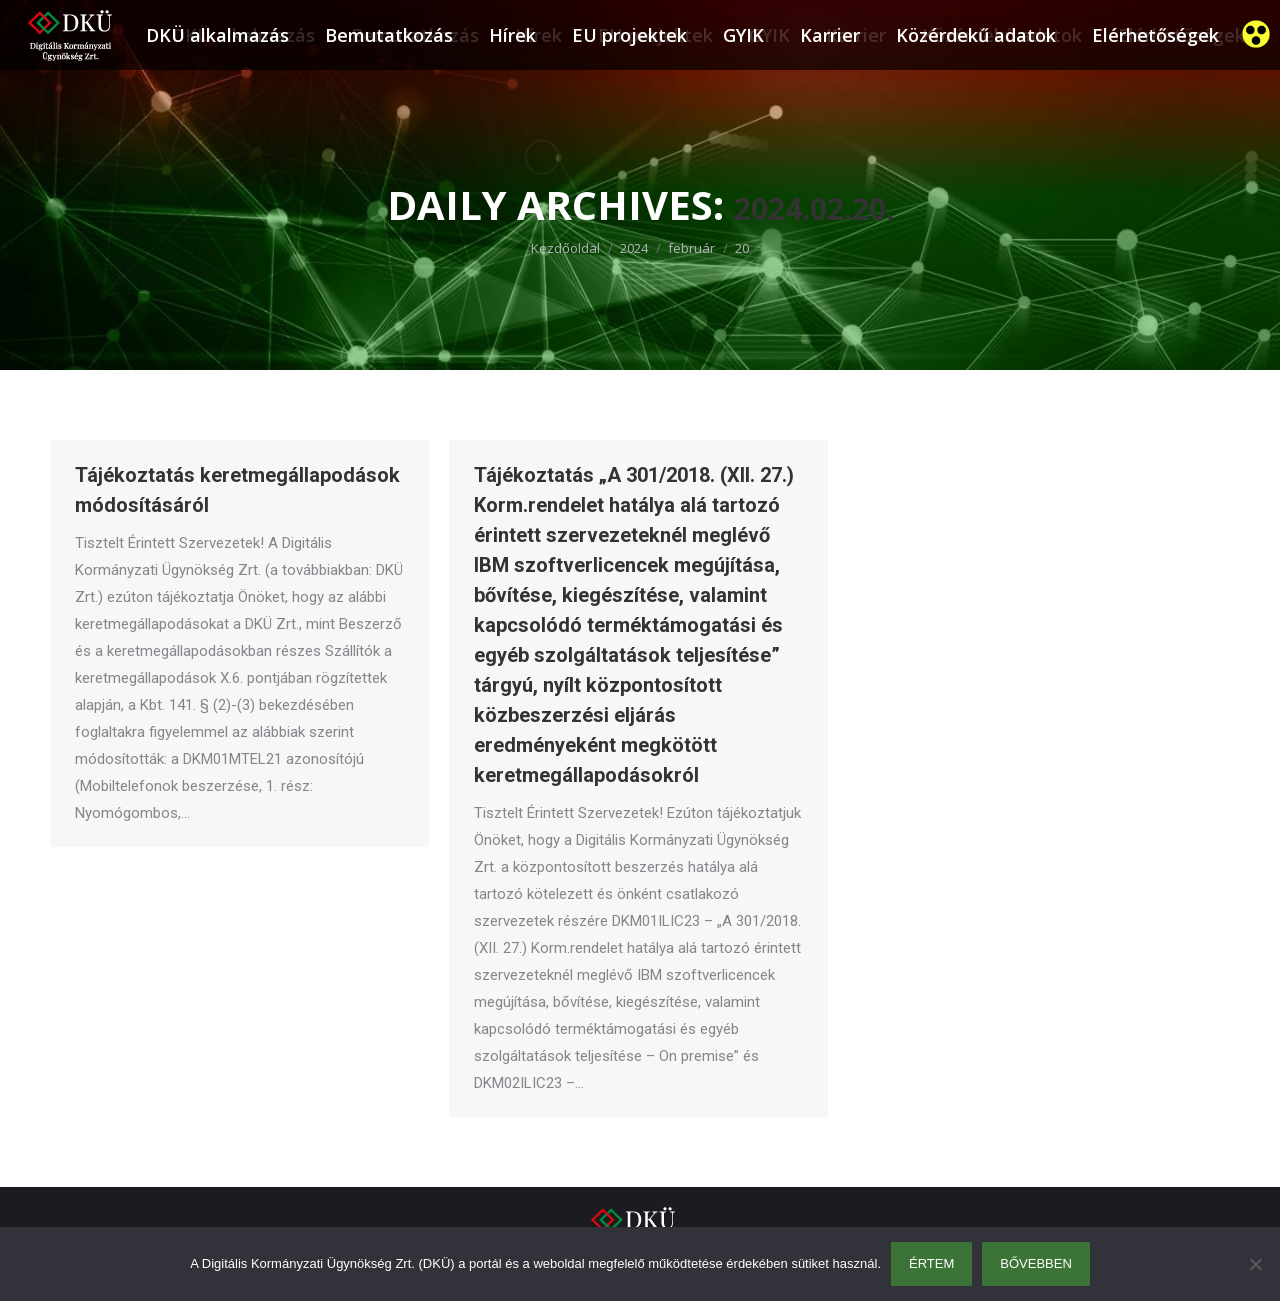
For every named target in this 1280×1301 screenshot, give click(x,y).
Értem (931, 1263)
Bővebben (1036, 1263)
